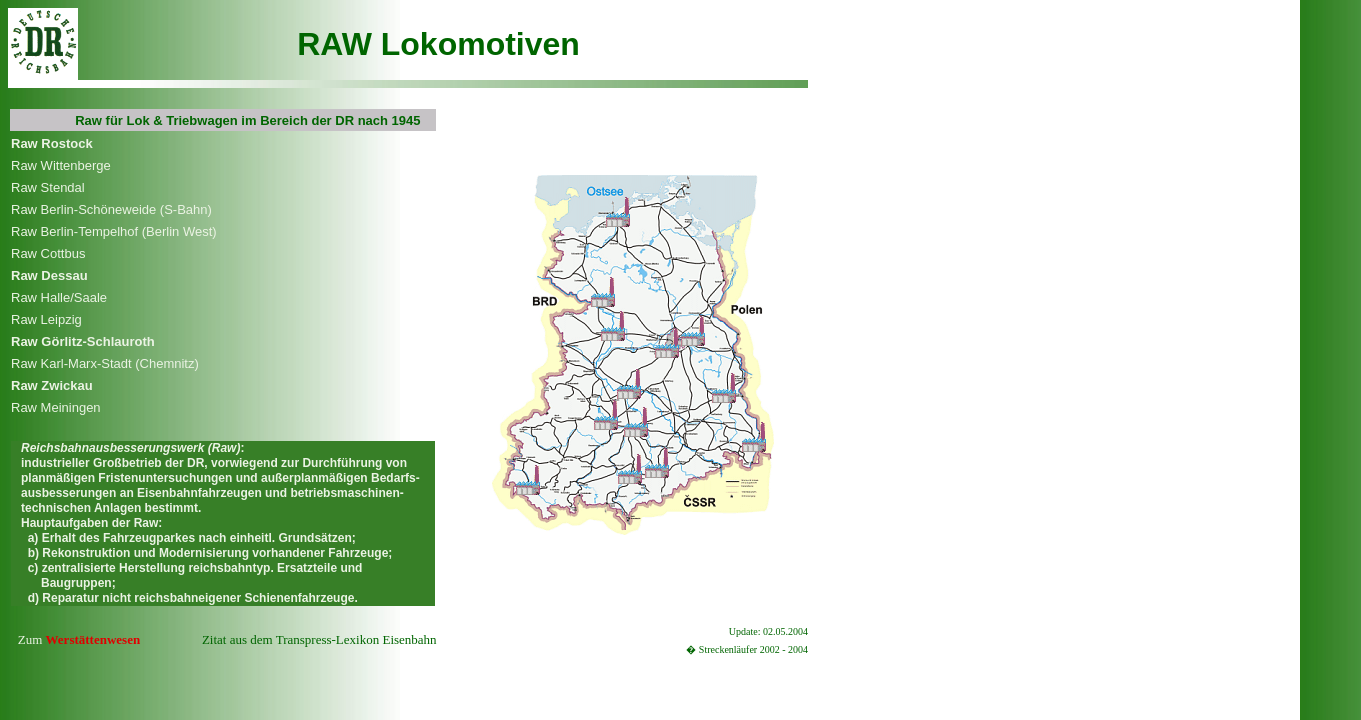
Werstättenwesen (93, 639)
